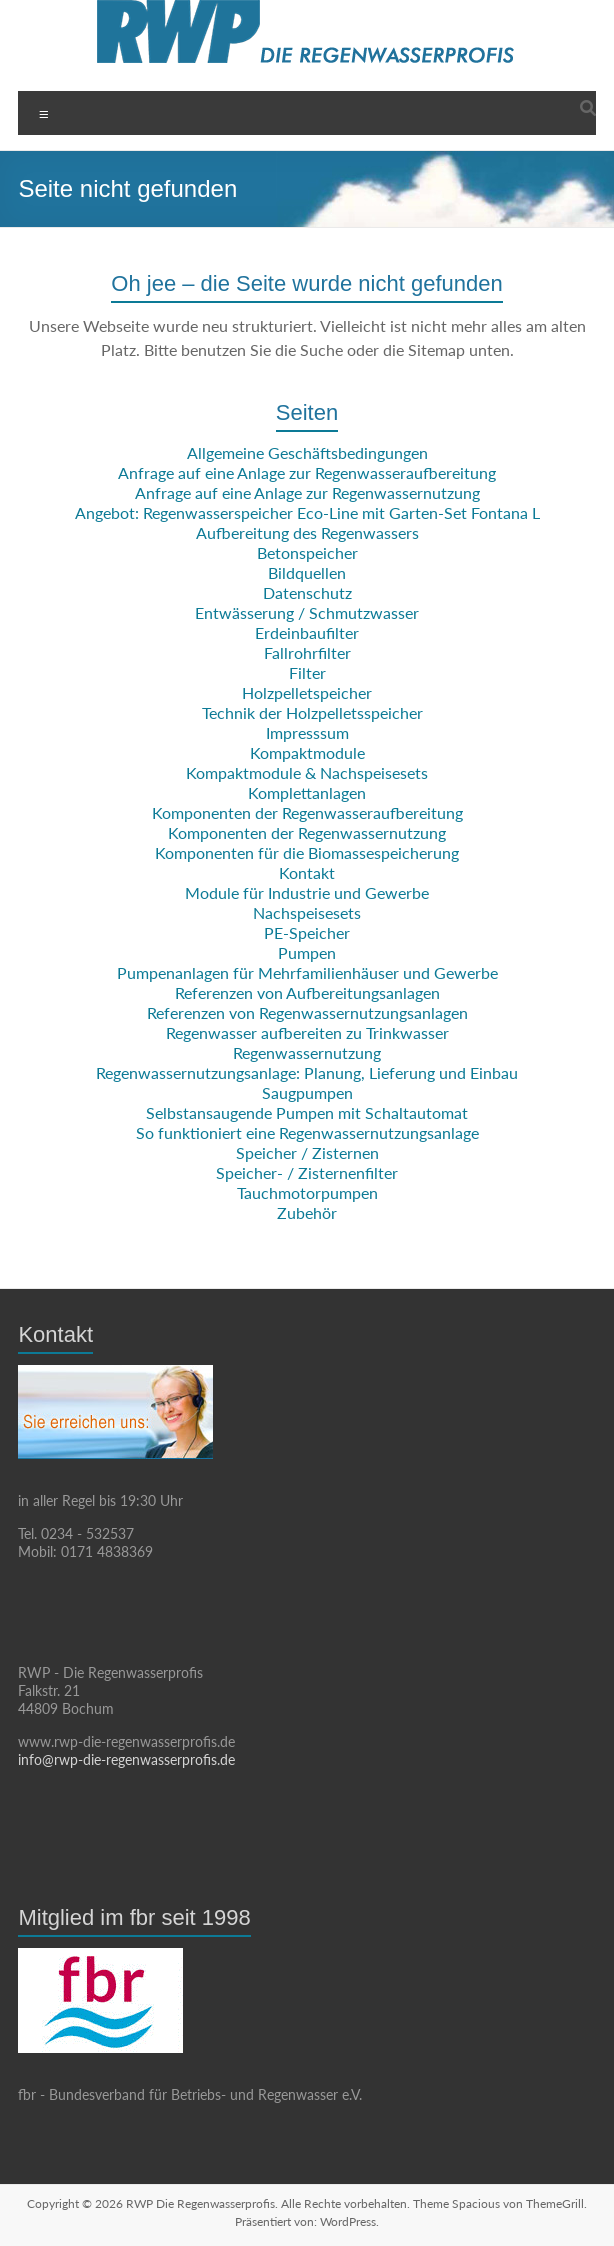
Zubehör (307, 1212)
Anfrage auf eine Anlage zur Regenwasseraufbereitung (307, 472)
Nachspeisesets (307, 912)
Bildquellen (307, 572)
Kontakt (307, 872)
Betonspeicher (307, 552)
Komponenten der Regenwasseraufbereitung (307, 812)
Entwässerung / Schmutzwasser (307, 612)
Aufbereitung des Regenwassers (307, 532)
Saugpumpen (307, 1092)
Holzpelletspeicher (307, 692)
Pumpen (307, 952)
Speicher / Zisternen (307, 1152)
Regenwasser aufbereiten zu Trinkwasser (307, 1032)
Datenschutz (307, 592)
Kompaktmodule (307, 752)
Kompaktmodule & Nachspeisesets (307, 772)
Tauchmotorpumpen (307, 1192)
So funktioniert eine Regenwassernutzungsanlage (307, 1132)
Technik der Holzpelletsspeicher (312, 712)
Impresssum (307, 732)
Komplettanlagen (307, 792)
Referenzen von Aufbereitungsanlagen (307, 992)
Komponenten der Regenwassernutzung (307, 832)
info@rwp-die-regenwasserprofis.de (126, 1759)
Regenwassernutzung (307, 1052)
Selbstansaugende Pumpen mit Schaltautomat (307, 1112)
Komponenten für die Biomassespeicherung (307, 852)
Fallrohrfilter (307, 652)
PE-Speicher (307, 932)
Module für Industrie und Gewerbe (307, 892)
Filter (307, 672)
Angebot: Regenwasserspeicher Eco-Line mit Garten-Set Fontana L (307, 512)
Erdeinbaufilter (307, 632)
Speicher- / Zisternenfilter (307, 1172)
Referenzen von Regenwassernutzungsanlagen (307, 1012)
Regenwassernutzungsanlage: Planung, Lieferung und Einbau (307, 1072)
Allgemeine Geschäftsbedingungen (307, 452)
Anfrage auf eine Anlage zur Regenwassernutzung (307, 492)
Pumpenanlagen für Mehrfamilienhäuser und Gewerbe (307, 972)
